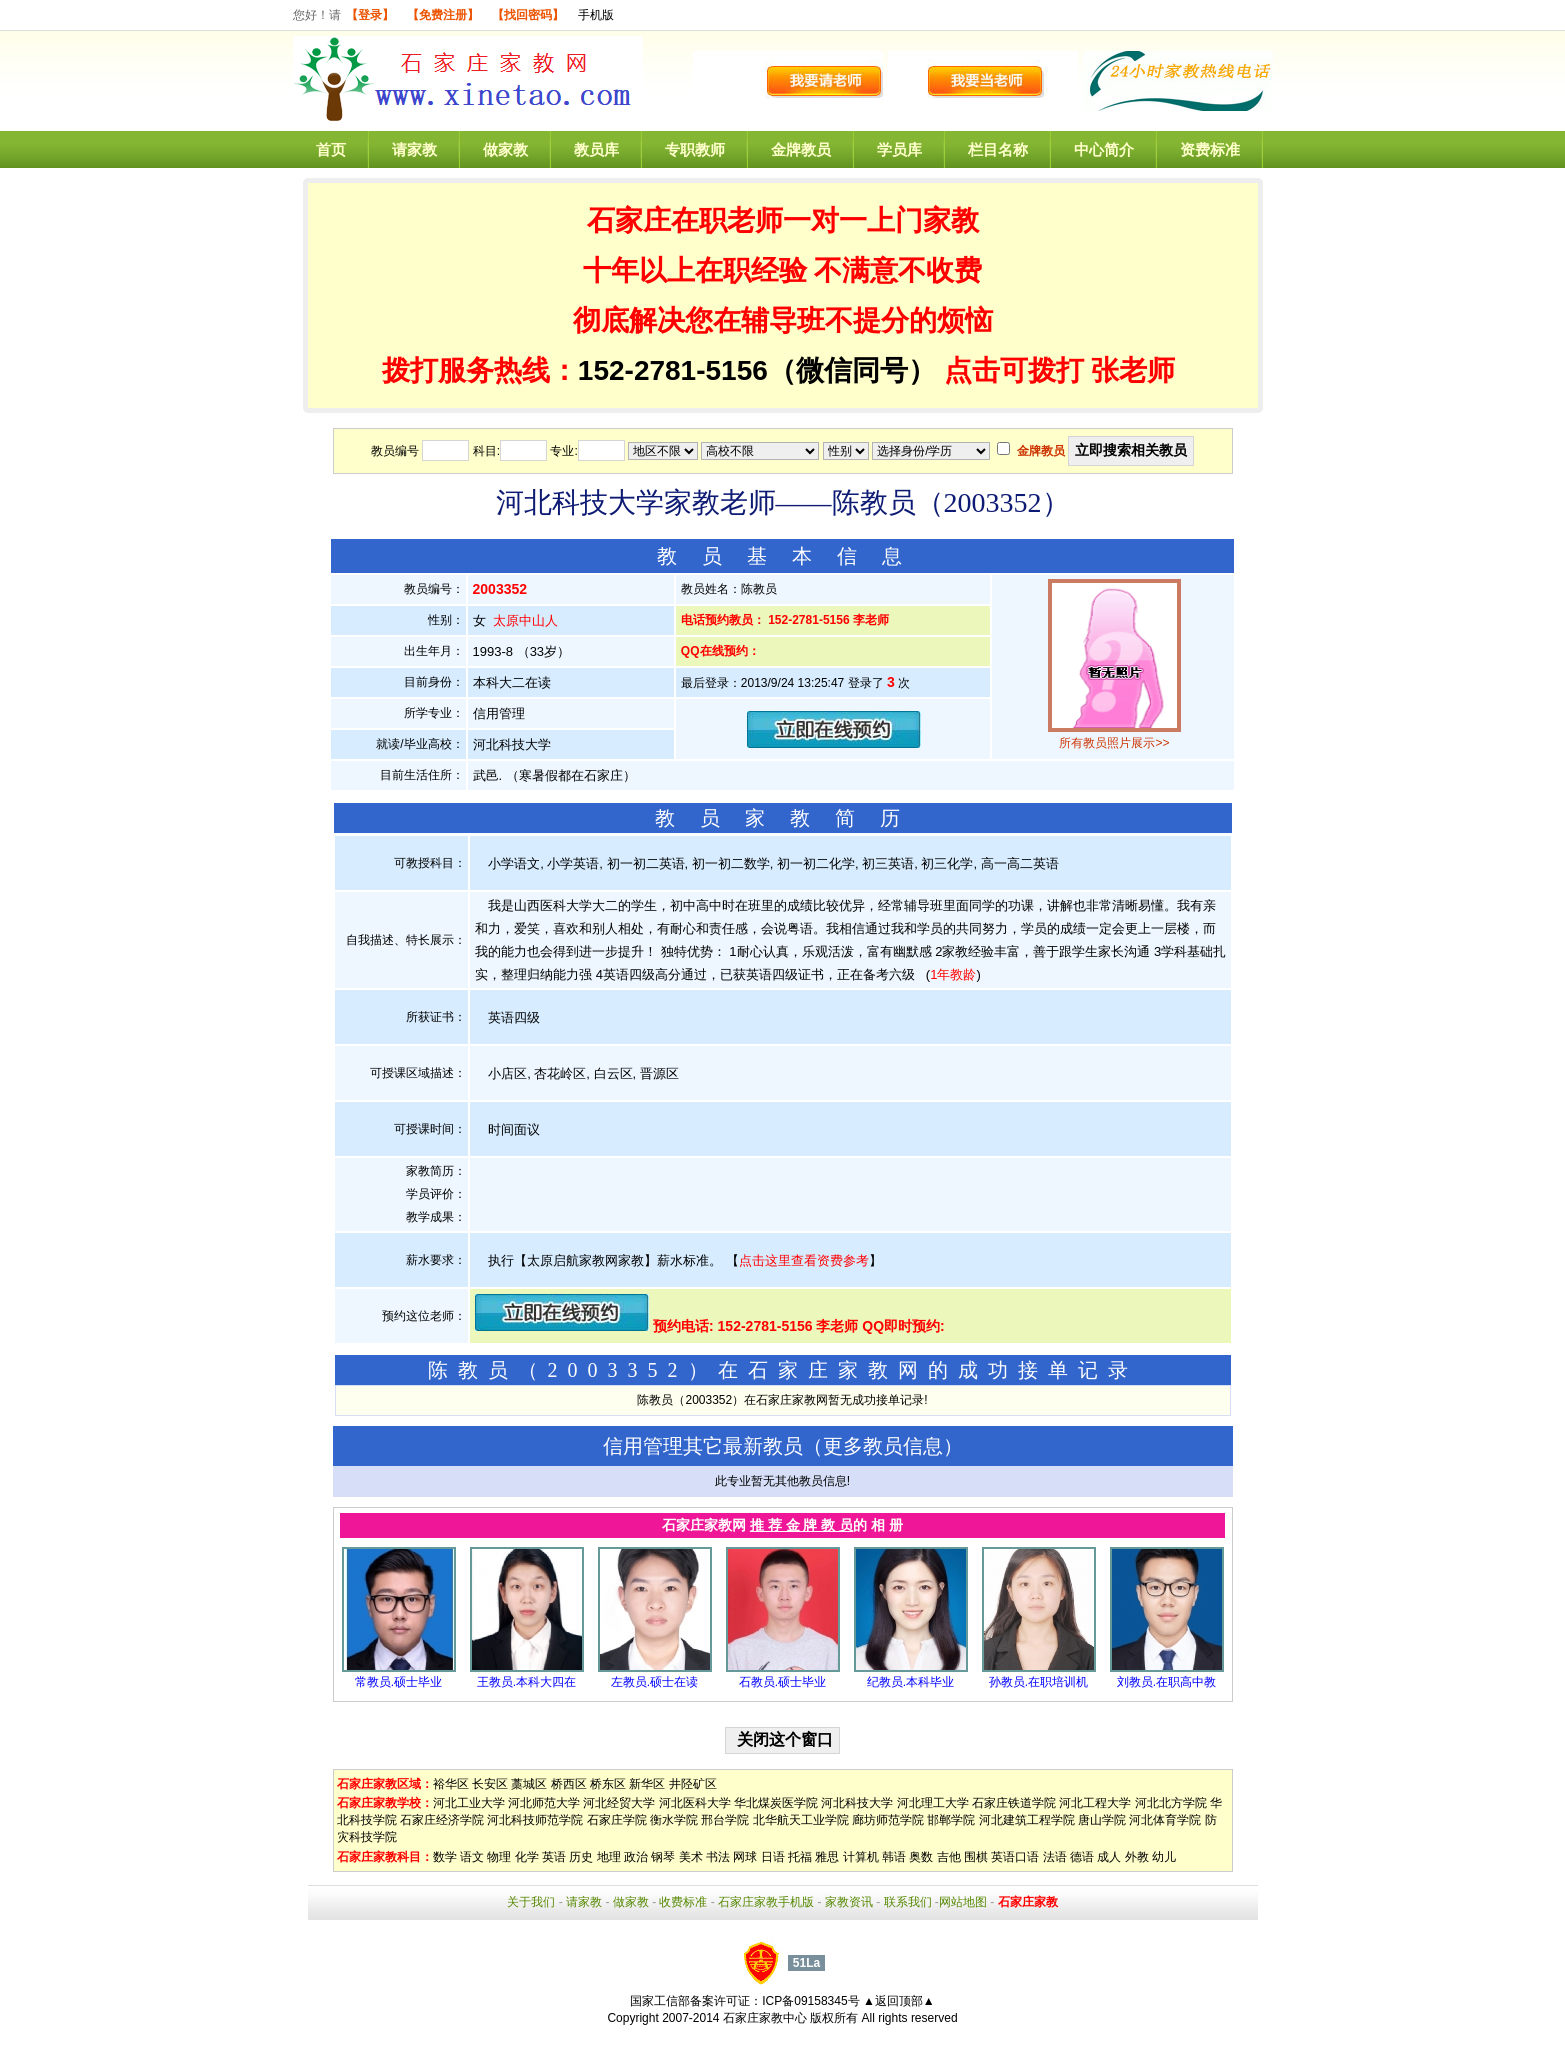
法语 (1055, 1857)
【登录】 (370, 15)
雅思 (827, 1857)
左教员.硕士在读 (654, 1682)
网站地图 (963, 1902)
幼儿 (1164, 1857)
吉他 (949, 1857)
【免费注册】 (443, 15)
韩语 (894, 1857)
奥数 (921, 1857)
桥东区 (608, 1784)
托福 (800, 1857)
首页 (331, 149)
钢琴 (663, 1857)
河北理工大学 (933, 1803)
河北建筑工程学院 (1027, 1820)
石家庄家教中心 (765, 2018)
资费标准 (1210, 149)
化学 (527, 1857)
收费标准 (683, 1902)
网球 (745, 1857)
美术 (691, 1857)
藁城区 (529, 1784)
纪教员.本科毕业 (910, 1682)
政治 (636, 1857)
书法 (718, 1857)
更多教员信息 (883, 1446)
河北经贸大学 (619, 1803)
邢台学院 (725, 1820)
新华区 (647, 1784)
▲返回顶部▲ (899, 2001)
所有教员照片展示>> (1114, 743)
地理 (609, 1857)
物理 (499, 1857)
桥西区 (569, 1784)
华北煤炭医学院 (776, 1803)
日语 (773, 1857)
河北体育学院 (1165, 1820)
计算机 (861, 1857)
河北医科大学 (695, 1803)
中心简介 (1104, 149)
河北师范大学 (544, 1803)
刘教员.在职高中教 (1166, 1682)
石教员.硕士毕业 (782, 1682)
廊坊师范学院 (888, 1820)
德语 (1082, 1857)
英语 (554, 1857)
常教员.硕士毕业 (398, 1682)
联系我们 (908, 1902)
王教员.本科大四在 (526, 1682)
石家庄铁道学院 (1014, 1803)
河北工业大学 (469, 1803)
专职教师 (695, 149)
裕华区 (451, 1784)
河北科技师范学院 (535, 1820)
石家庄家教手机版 (766, 1902)
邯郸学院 (951, 1820)
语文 (472, 1857)
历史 (581, 1857)
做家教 (505, 149)
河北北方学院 (1171, 1803)
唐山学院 (1102, 1820)
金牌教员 (801, 149)
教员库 (596, 149)
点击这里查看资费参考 (804, 1260)
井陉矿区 (693, 1784)
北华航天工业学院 (801, 1820)
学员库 (899, 149)
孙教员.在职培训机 (1038, 1682)
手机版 (596, 15)
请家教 (414, 149)
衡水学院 (674, 1820)
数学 (445, 1857)
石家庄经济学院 (442, 1820)
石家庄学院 (617, 1820)
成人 (1109, 1857)
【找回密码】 (528, 15)
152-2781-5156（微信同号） (761, 370)
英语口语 (1015, 1857)
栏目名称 (998, 149)
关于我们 (531, 1902)
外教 (1137, 1857)
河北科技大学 (857, 1803)
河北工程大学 (1095, 1803)
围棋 (976, 1857)
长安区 (490, 1784)
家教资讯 (849, 1902)
